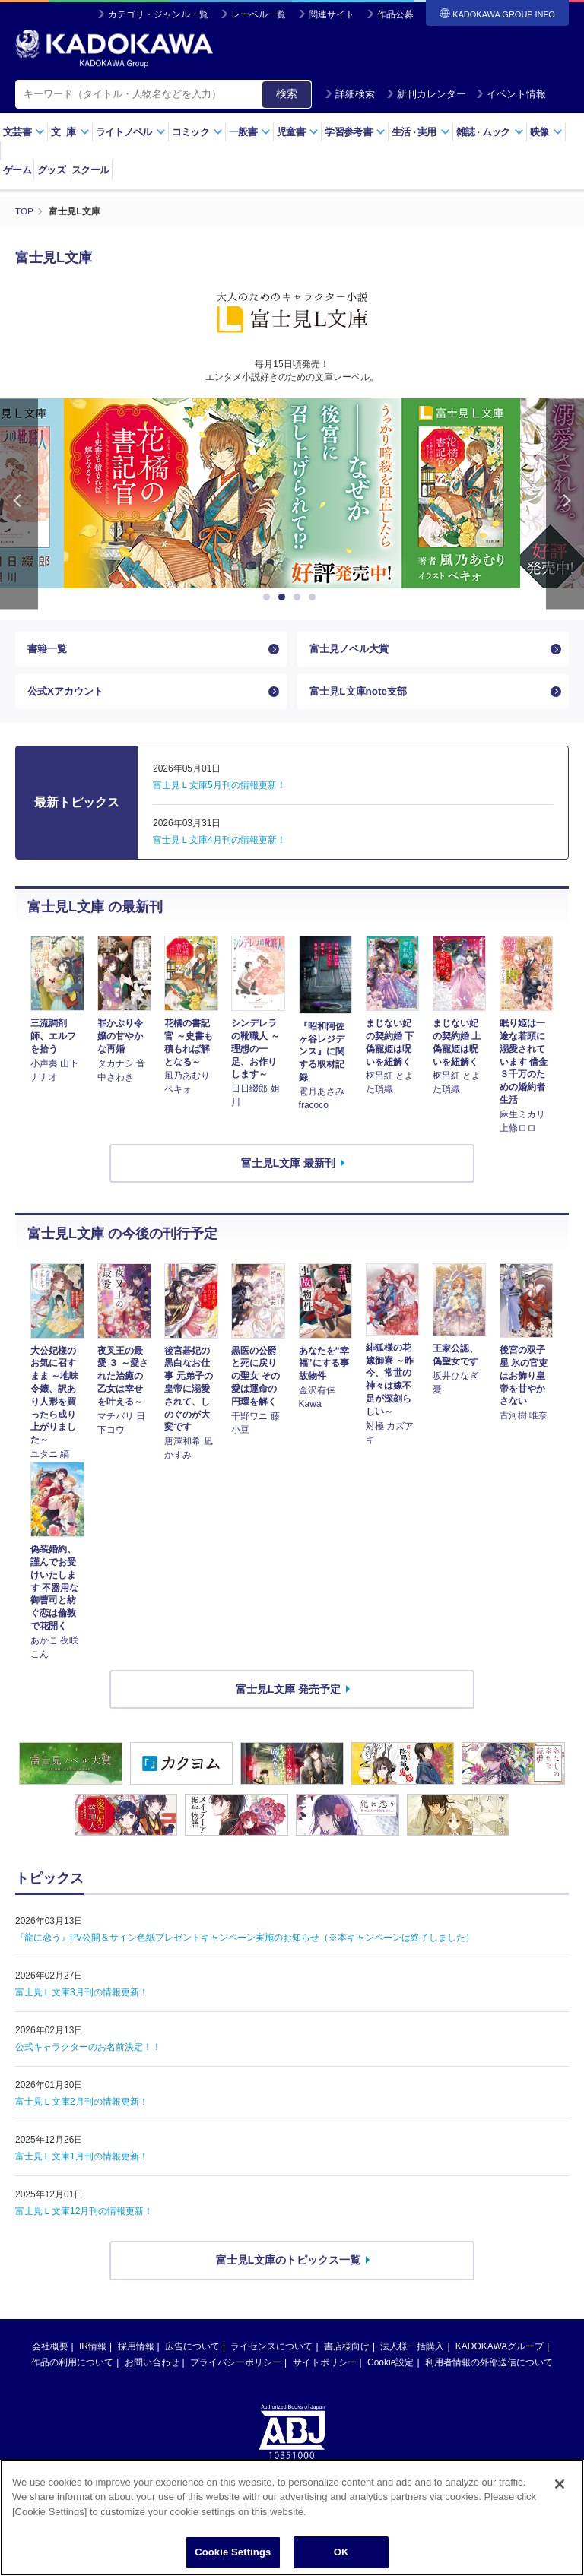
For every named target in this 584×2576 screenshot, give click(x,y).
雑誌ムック (490, 132)
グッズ (51, 170)
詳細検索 (350, 94)
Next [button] (565, 503)
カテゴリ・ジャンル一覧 (158, 14)
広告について (192, 2351)
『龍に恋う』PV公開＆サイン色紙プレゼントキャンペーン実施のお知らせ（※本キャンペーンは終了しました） (244, 1943)
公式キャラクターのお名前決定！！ (88, 2052)
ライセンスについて (271, 2351)
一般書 (250, 132)
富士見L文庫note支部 (361, 695)
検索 (286, 93)
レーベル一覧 (258, 14)
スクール (90, 170)
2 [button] (284, 597)
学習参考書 (355, 132)
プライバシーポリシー (235, 2367)
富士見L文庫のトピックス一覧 (288, 2265)
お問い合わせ (152, 2367)
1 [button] (269, 597)
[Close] (559, 2484)
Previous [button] (19, 503)
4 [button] (315, 597)
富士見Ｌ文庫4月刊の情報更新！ (219, 845)
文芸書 (24, 132)
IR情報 (92, 2351)
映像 (546, 132)
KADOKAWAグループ (499, 2351)
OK (341, 2552)
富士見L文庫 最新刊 (288, 1167)
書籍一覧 (48, 650)
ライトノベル (131, 132)
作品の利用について (72, 2367)
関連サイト (331, 14)
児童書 (298, 132)
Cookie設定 (390, 2367)
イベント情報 (511, 94)
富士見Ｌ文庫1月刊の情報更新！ (81, 2161)
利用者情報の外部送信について (489, 2367)
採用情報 (136, 2351)
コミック (197, 132)
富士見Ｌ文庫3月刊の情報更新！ (81, 1997)
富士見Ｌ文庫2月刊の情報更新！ (81, 2107)
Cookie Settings (233, 2552)
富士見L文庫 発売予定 (288, 1693)
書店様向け (347, 2351)
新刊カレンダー (426, 94)
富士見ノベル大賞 (352, 650)
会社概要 (50, 2351)
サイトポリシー (325, 2367)
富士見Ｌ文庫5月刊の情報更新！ (219, 790)
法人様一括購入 (412, 2351)
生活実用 (421, 132)
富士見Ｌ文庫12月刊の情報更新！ (84, 2216)
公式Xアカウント (68, 695)
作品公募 (395, 14)
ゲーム (17, 170)
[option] (292, 493)
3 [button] (300, 597)
